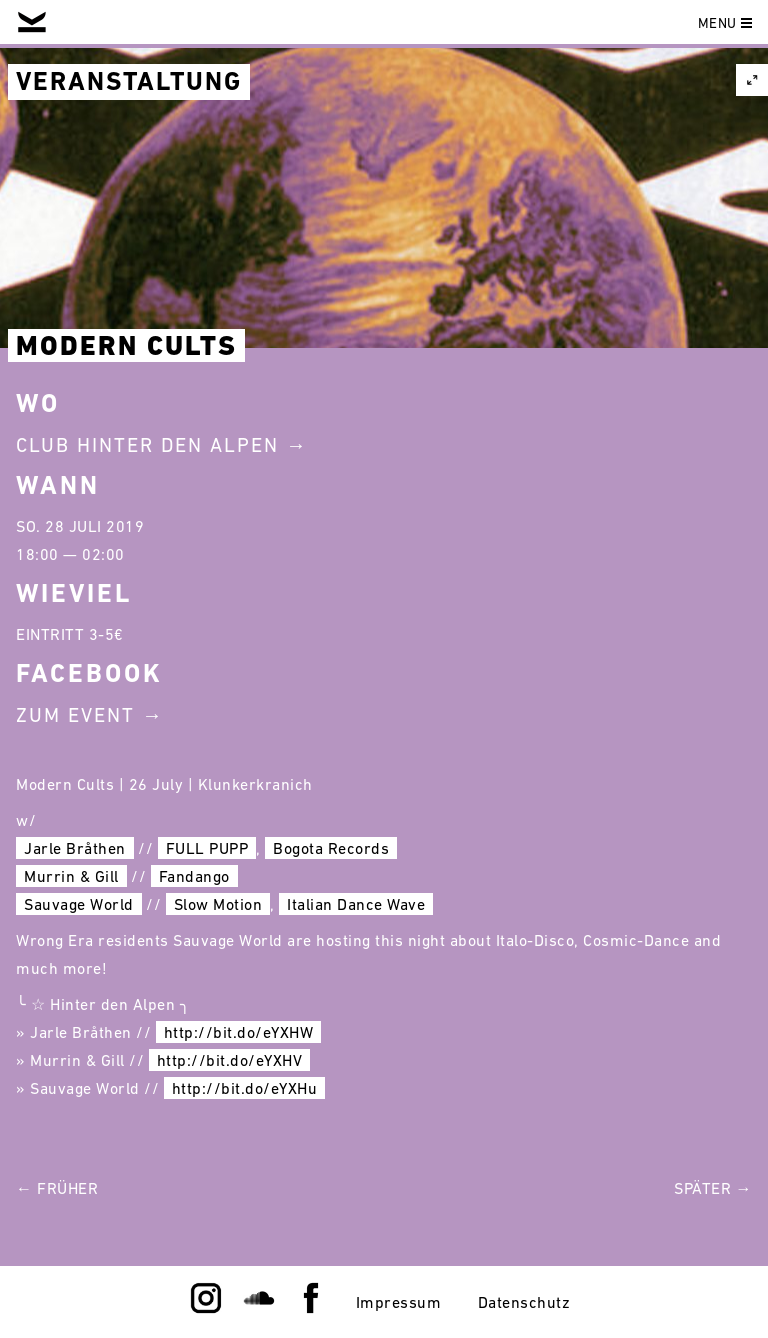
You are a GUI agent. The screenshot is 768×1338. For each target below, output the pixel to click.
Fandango (194, 876)
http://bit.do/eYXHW (239, 1032)
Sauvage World (79, 904)
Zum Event (75, 715)
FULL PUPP (207, 848)
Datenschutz (524, 1302)
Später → (713, 1188)
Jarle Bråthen (75, 848)
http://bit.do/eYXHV (230, 1060)
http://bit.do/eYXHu (245, 1088)
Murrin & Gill (71, 876)
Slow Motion (218, 904)
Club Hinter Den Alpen (147, 445)
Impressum (399, 1302)
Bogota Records (331, 848)
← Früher (57, 1188)
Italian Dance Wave (356, 904)
